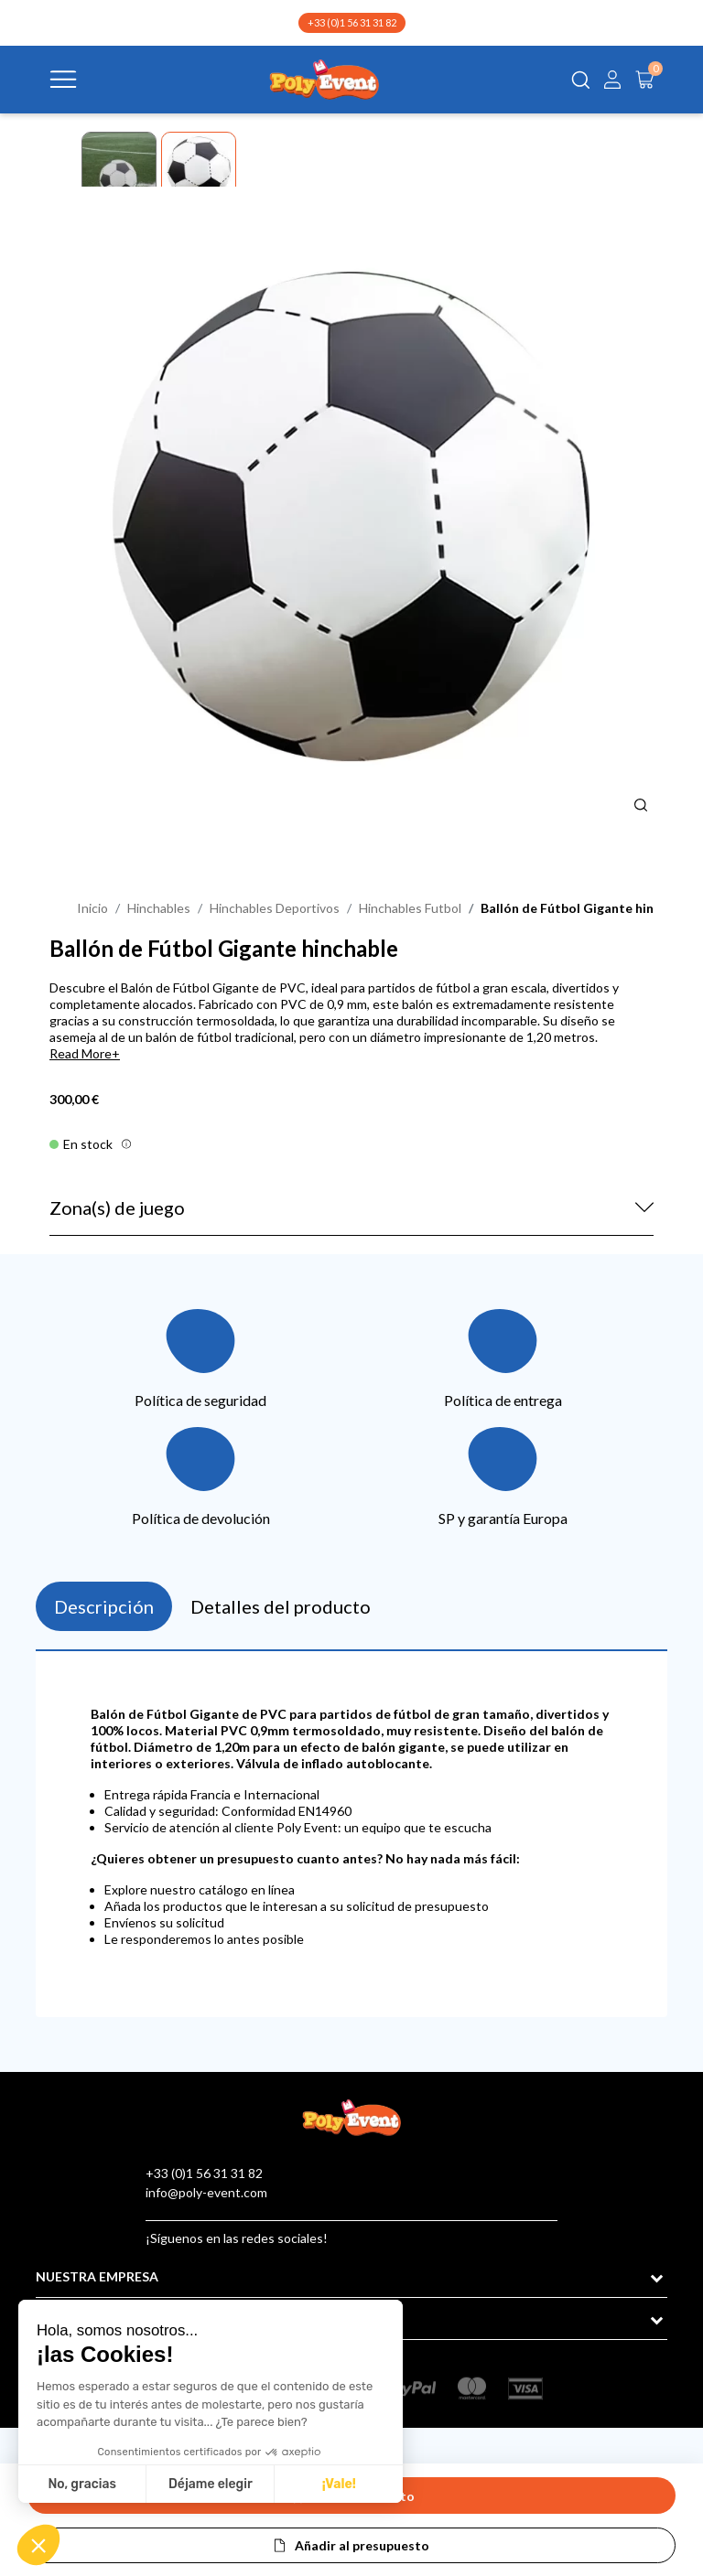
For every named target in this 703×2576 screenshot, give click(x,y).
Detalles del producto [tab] (280, 1606)
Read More (80, 1053)
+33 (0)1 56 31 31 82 (352, 22)
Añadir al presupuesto (362, 2545)
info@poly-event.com (206, 2192)
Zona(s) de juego (117, 1207)
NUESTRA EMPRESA (97, 2276)
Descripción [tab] (104, 1606)
